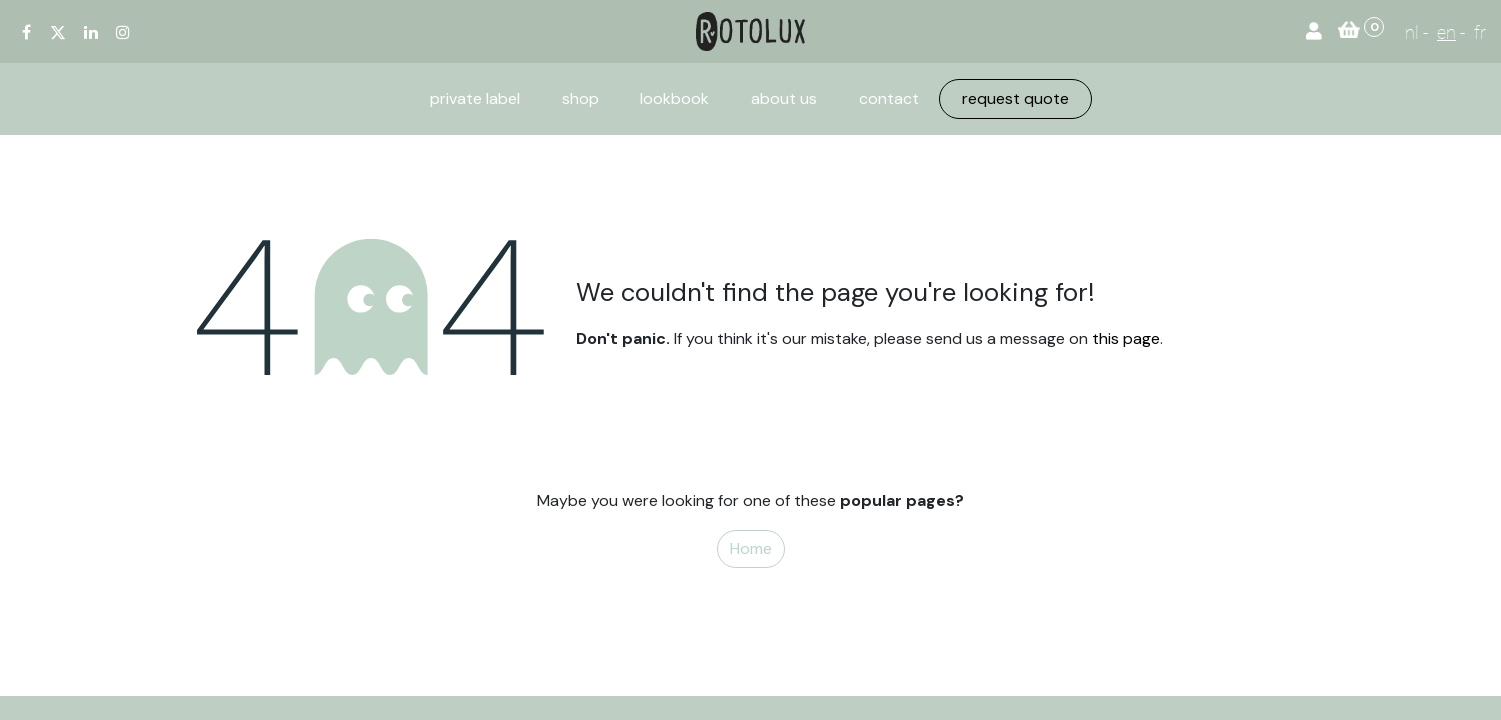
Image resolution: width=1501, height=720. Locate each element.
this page (1126, 338)
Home (751, 548)
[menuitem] (475, 99)
